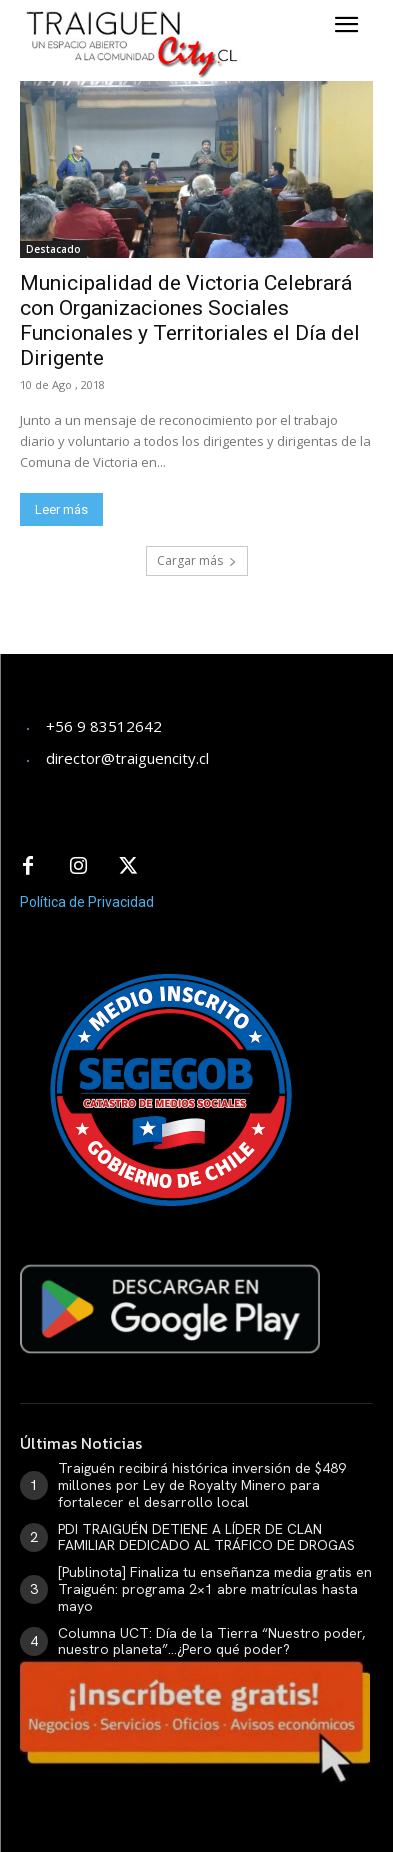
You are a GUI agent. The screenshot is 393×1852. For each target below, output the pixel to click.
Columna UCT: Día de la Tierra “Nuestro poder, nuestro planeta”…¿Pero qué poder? (211, 1641)
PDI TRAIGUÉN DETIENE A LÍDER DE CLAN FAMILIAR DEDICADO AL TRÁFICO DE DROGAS (206, 1537)
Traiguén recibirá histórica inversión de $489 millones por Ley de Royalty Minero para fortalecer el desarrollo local (202, 1485)
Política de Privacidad (87, 902)
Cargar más (197, 560)
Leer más (61, 509)
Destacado (53, 249)
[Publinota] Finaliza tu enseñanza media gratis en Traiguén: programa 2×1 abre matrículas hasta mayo (215, 1589)
